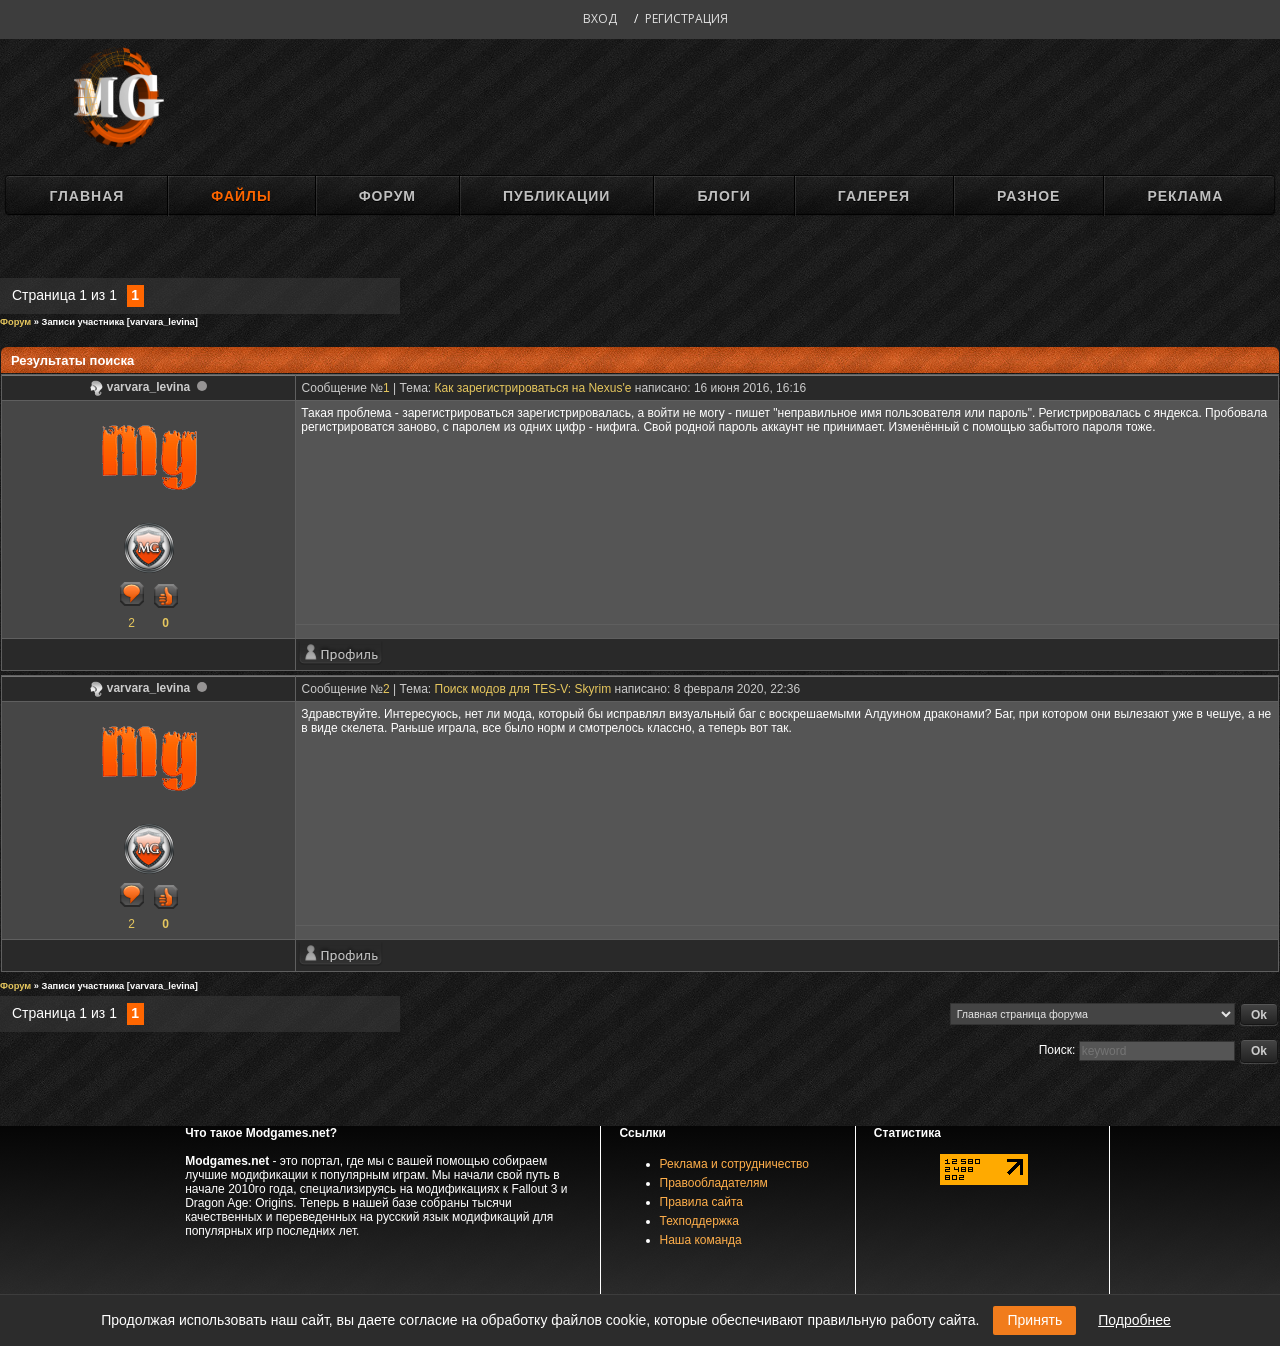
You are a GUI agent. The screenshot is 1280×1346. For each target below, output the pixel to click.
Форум (387, 196)
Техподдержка (700, 1221)
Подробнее (1134, 1320)
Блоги (723, 196)
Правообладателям (714, 1183)
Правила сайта (701, 1202)
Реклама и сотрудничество (734, 1164)
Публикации (556, 196)
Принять (1034, 1320)
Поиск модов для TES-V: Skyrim (523, 689)
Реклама (1185, 196)
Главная (86, 196)
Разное (1028, 196)
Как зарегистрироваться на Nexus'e (533, 388)
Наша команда (701, 1240)
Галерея (874, 196)
